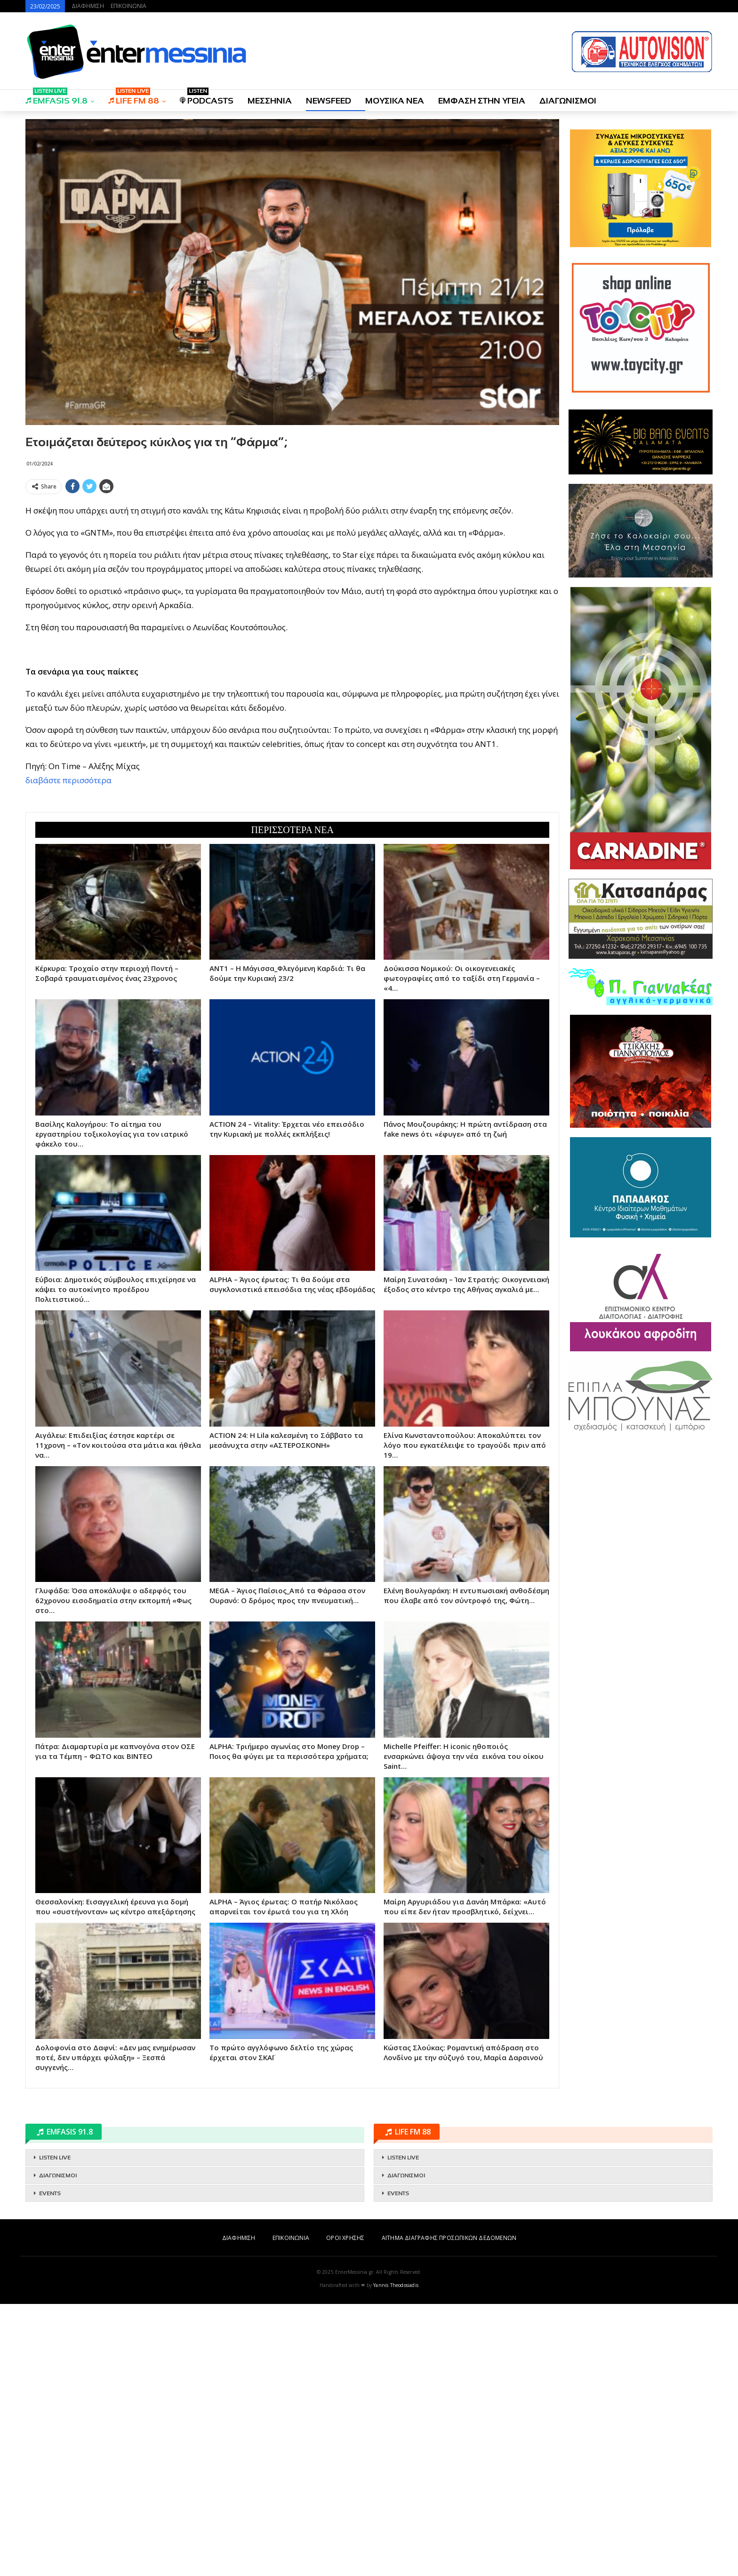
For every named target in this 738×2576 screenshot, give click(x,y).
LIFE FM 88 (133, 97)
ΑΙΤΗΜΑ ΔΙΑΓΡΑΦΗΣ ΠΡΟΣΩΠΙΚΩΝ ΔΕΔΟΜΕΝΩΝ (449, 2510)
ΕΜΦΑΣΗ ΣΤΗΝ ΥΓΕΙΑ (481, 100)
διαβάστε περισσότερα (68, 916)
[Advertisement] (292, 564)
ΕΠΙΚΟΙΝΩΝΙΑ (128, 6)
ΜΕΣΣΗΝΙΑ (270, 100)
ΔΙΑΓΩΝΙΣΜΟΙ (567, 100)
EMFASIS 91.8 (56, 97)
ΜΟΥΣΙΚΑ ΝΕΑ (394, 100)
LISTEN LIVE (55, 2429)
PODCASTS (206, 97)
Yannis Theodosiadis (395, 2557)
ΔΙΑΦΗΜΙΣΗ (88, 6)
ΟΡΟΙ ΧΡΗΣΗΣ (345, 2510)
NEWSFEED (328, 100)
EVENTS (50, 2465)
